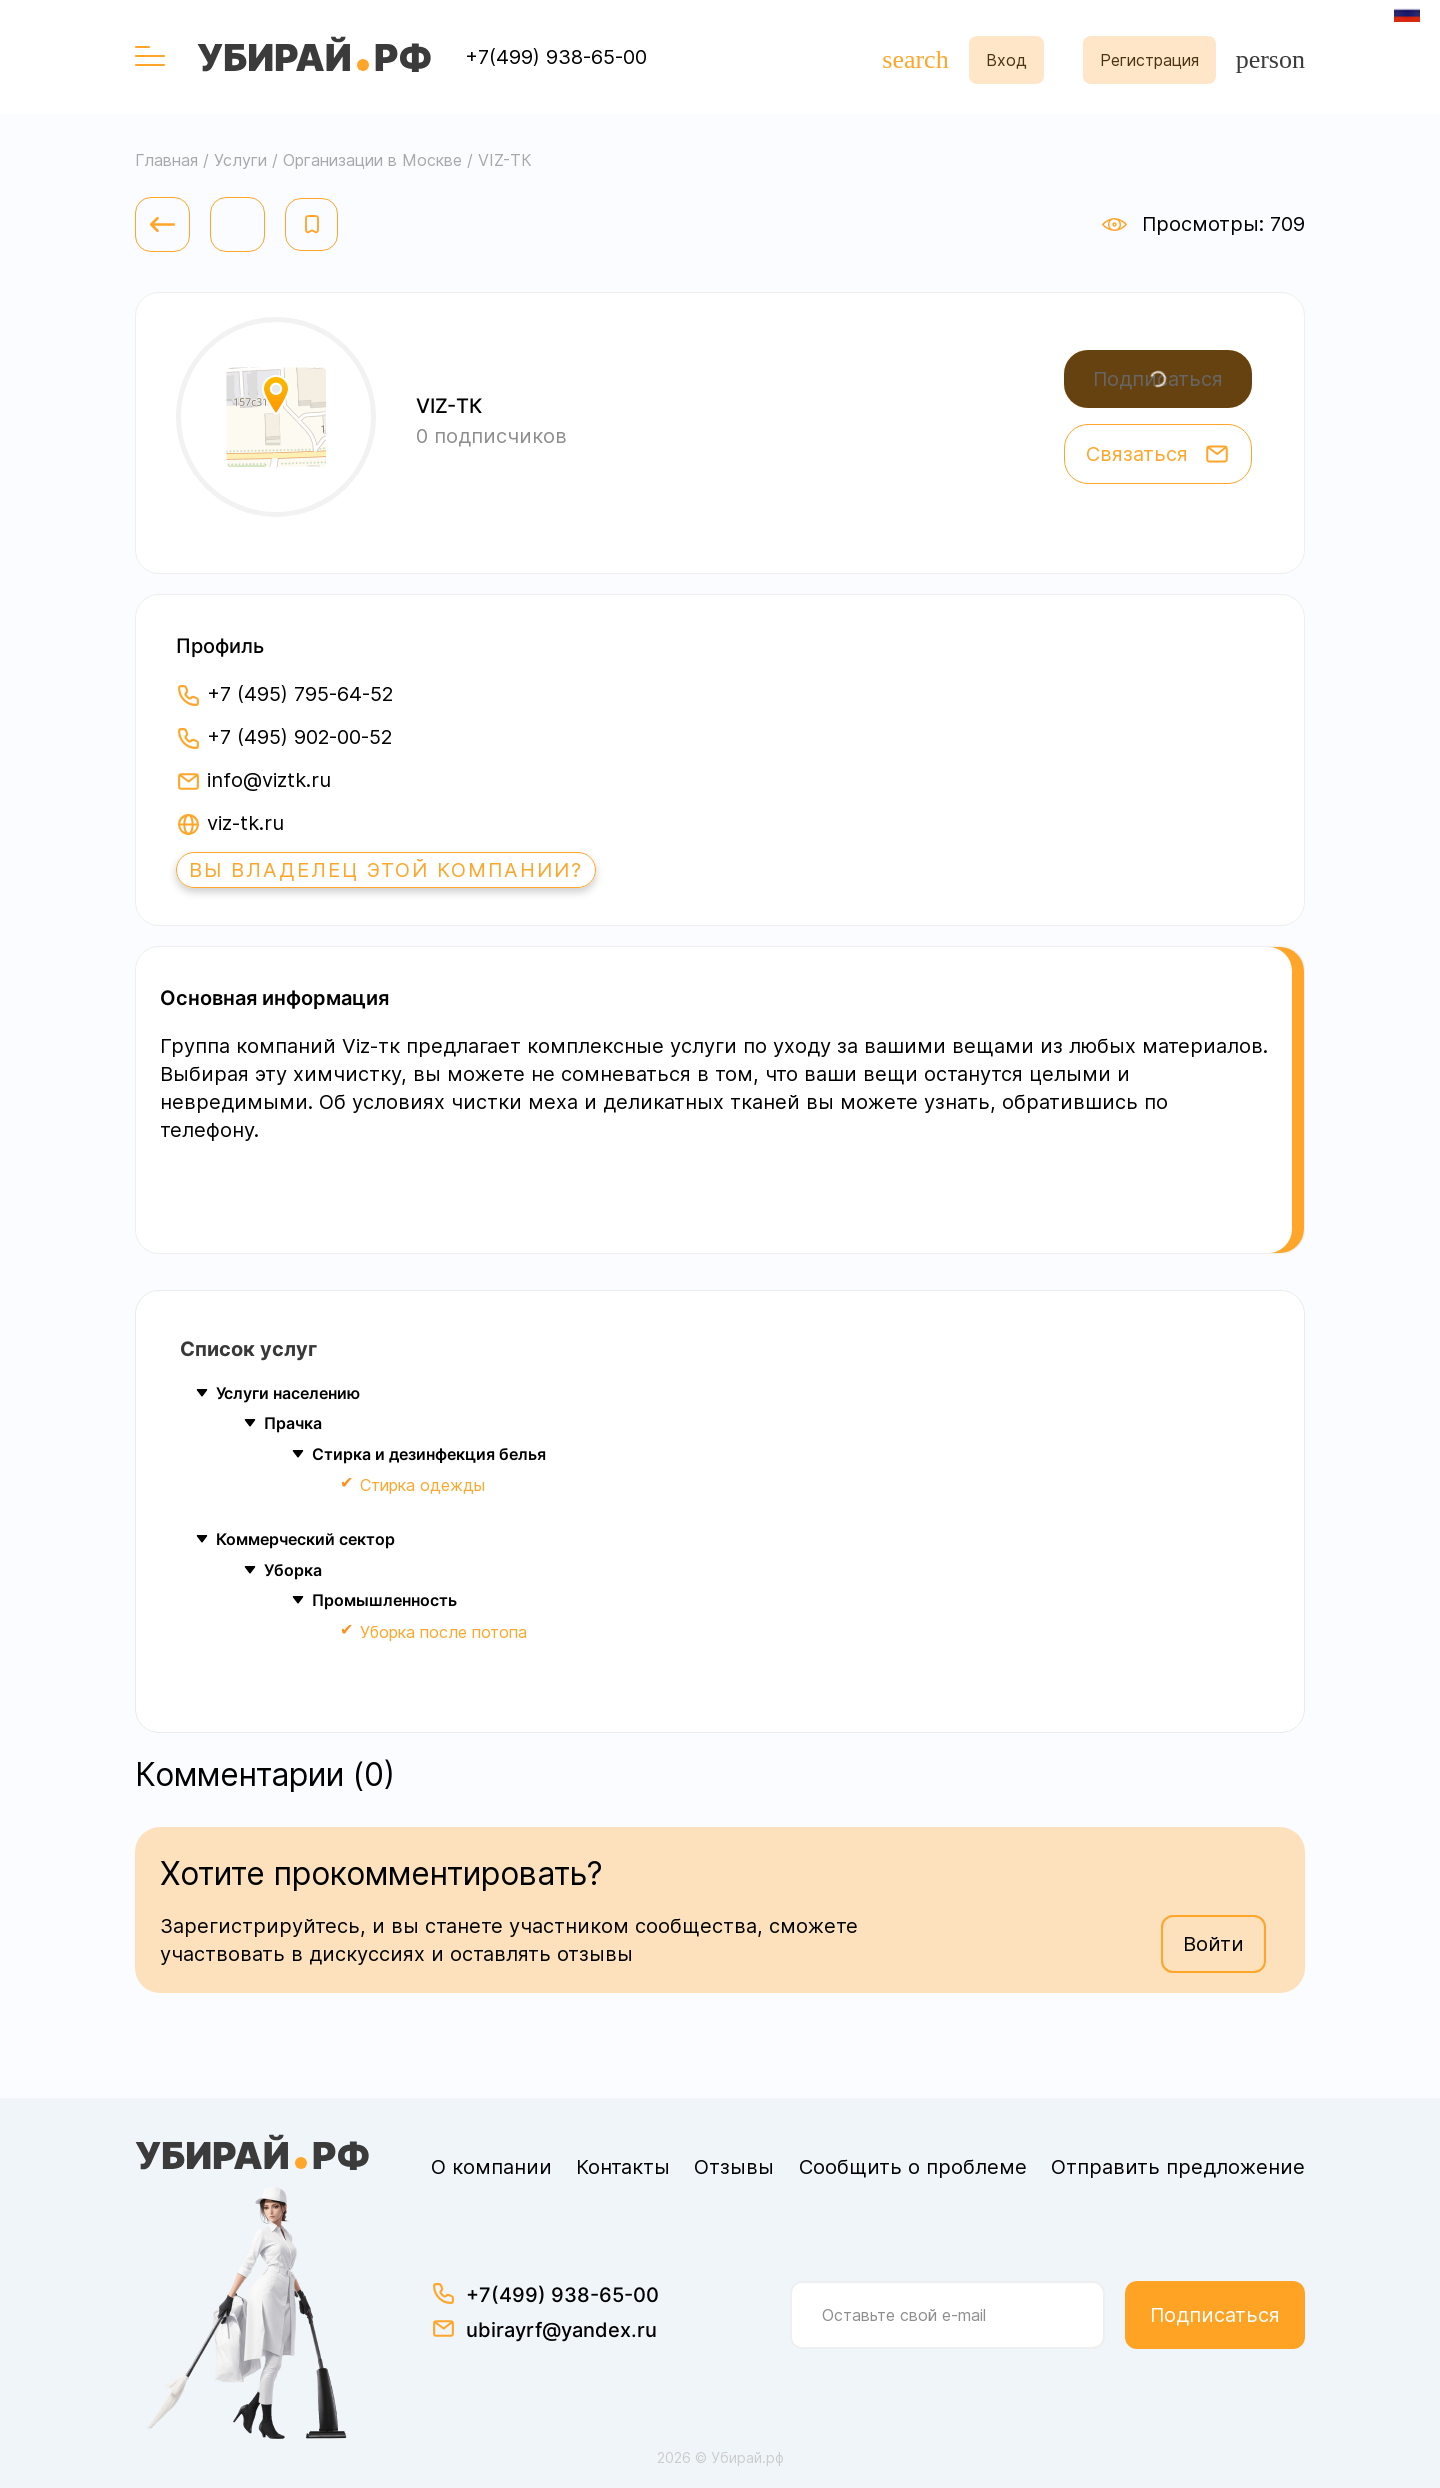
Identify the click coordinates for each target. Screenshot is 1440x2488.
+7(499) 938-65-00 (556, 57)
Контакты (623, 2167)
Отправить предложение (1178, 2167)
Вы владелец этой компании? (386, 870)
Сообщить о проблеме (913, 2167)
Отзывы (734, 2167)
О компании (491, 2167)
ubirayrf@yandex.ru (561, 2330)
